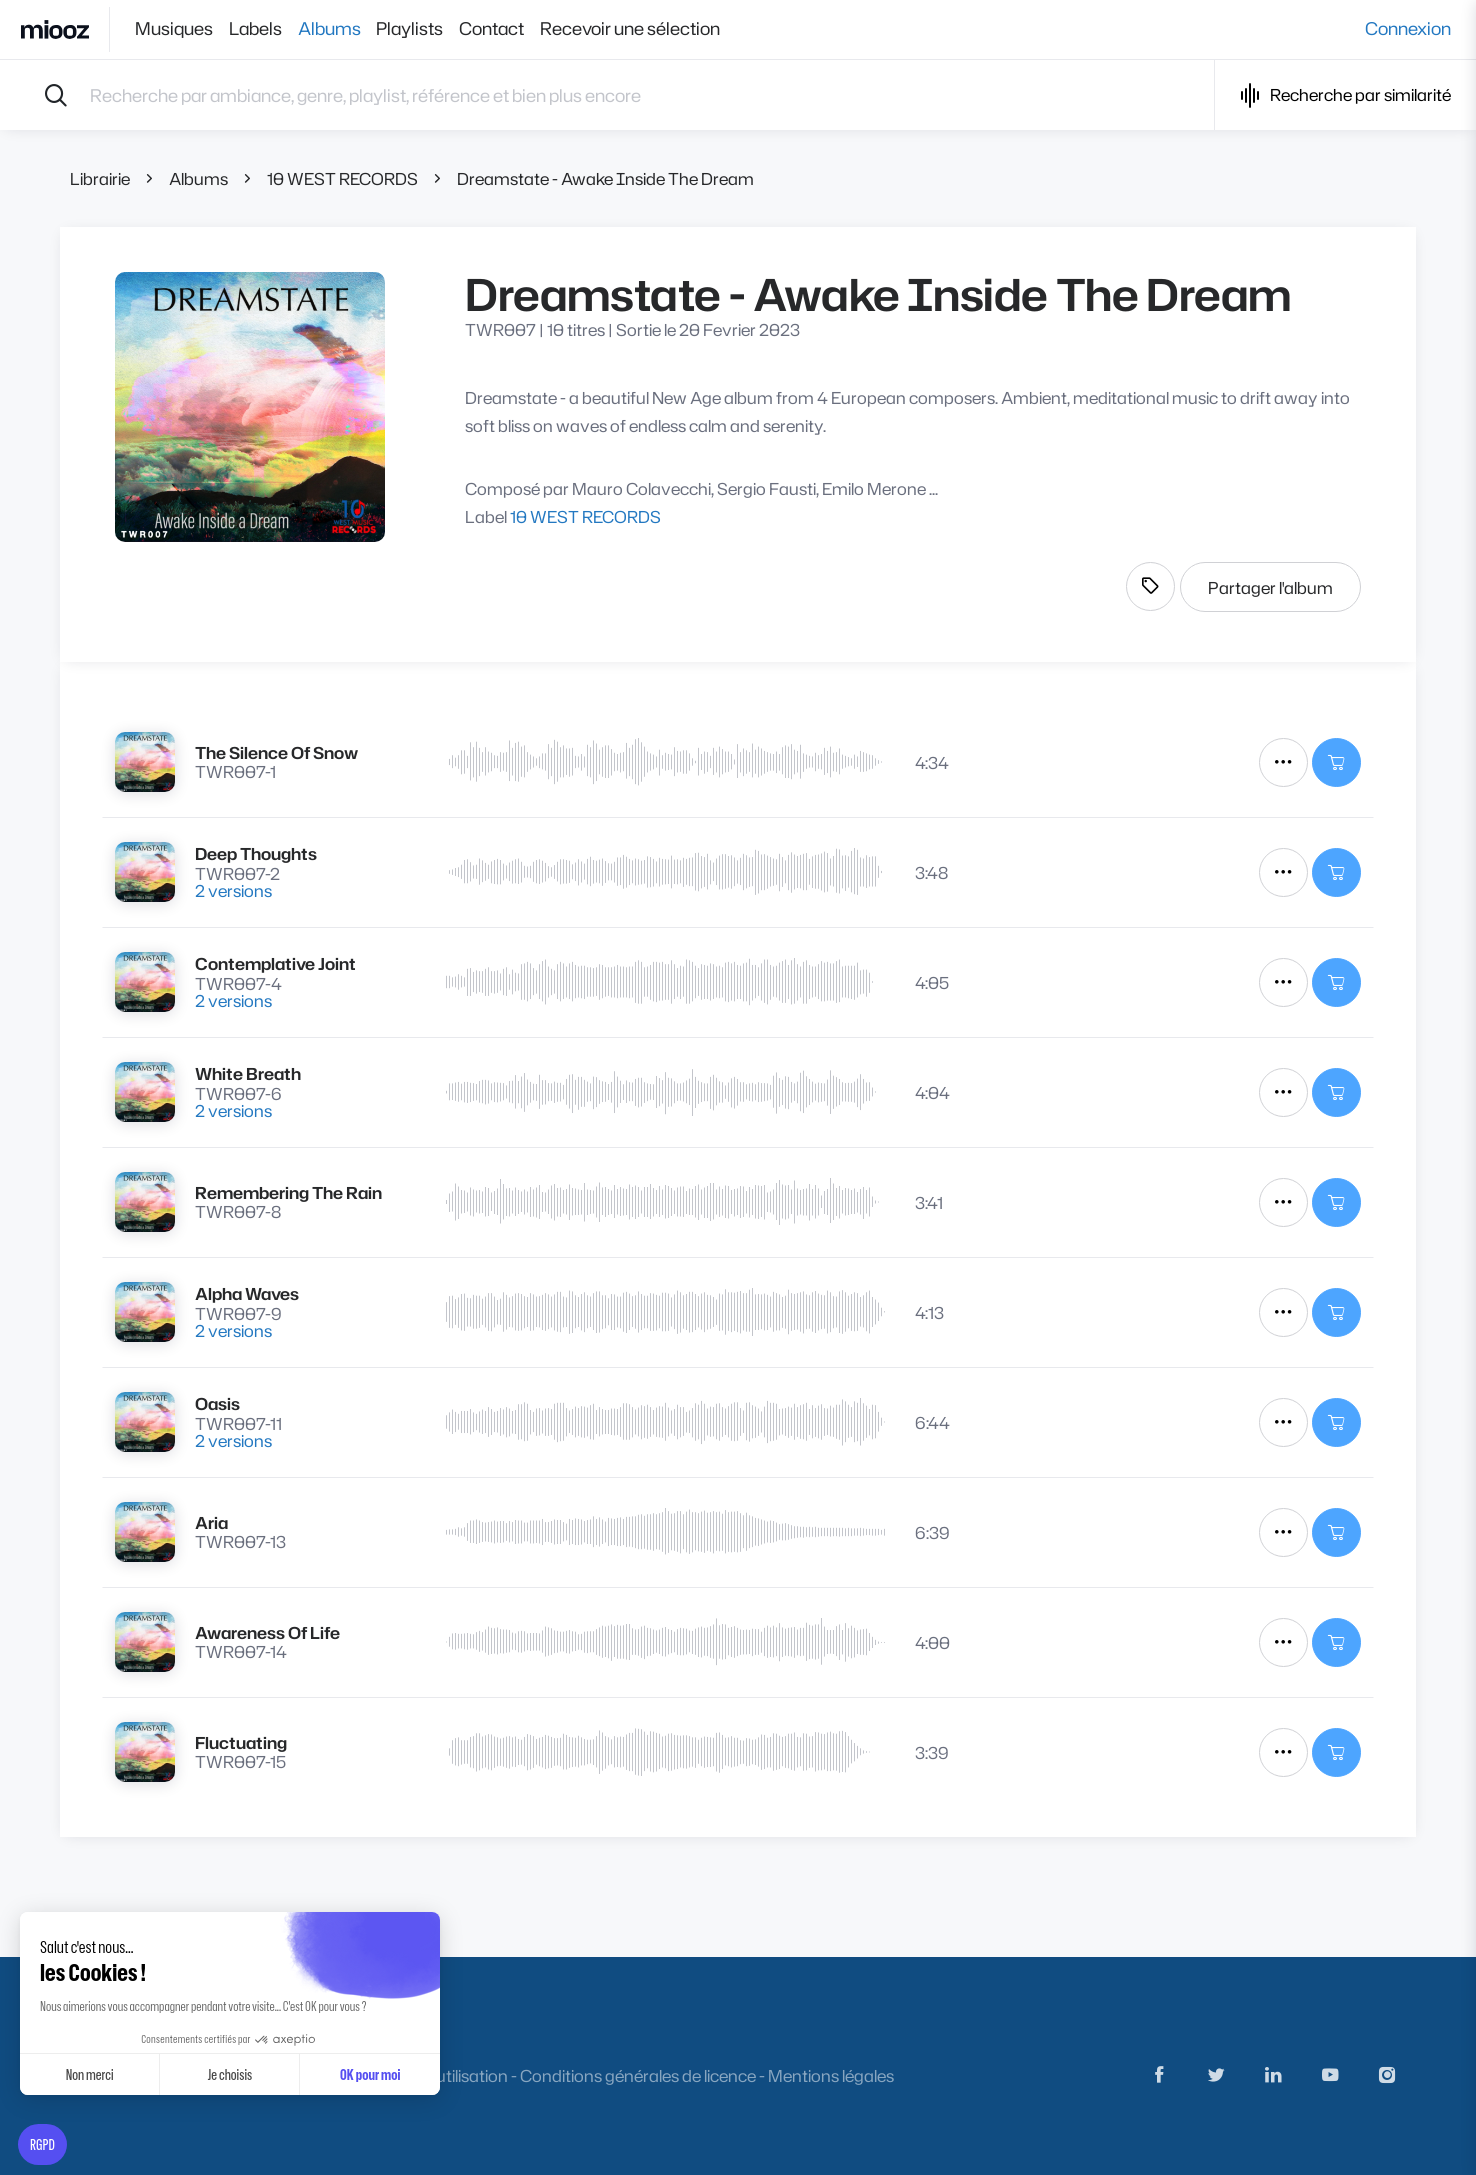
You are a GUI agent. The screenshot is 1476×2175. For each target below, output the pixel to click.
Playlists (434, 29)
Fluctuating (241, 1742)
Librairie (100, 178)
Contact (524, 29)
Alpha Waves (247, 1293)
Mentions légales (831, 2075)
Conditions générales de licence (638, 2075)
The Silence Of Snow (276, 752)
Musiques (174, 29)
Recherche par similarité (1345, 95)
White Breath (248, 1073)
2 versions (233, 890)
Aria (211, 1522)
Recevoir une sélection (671, 29)
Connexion (1408, 29)
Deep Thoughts (256, 853)
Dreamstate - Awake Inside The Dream (605, 178)
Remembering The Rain (288, 1192)
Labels (263, 29)
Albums (345, 29)
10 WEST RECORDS (342, 178)
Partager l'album (1270, 587)
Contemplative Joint (275, 963)
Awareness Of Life (267, 1632)
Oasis (217, 1403)
